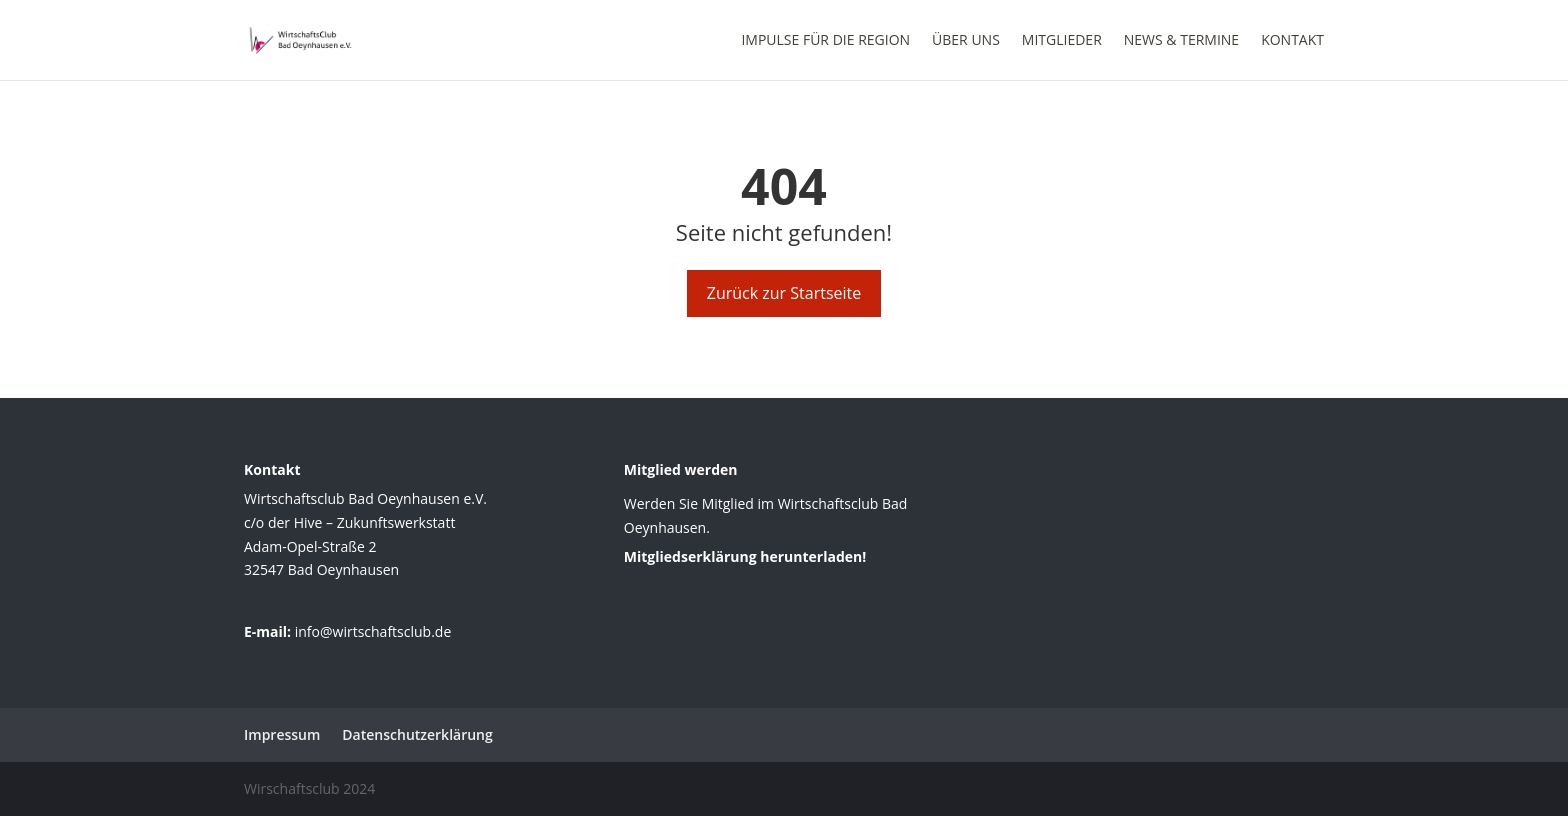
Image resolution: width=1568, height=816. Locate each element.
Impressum (282, 734)
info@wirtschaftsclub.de (373, 631)
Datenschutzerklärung (417, 734)
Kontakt (1292, 41)
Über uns (966, 41)
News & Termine (1181, 41)
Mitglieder (1062, 41)
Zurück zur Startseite (784, 293)
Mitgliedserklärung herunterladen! (745, 556)
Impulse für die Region (825, 41)
